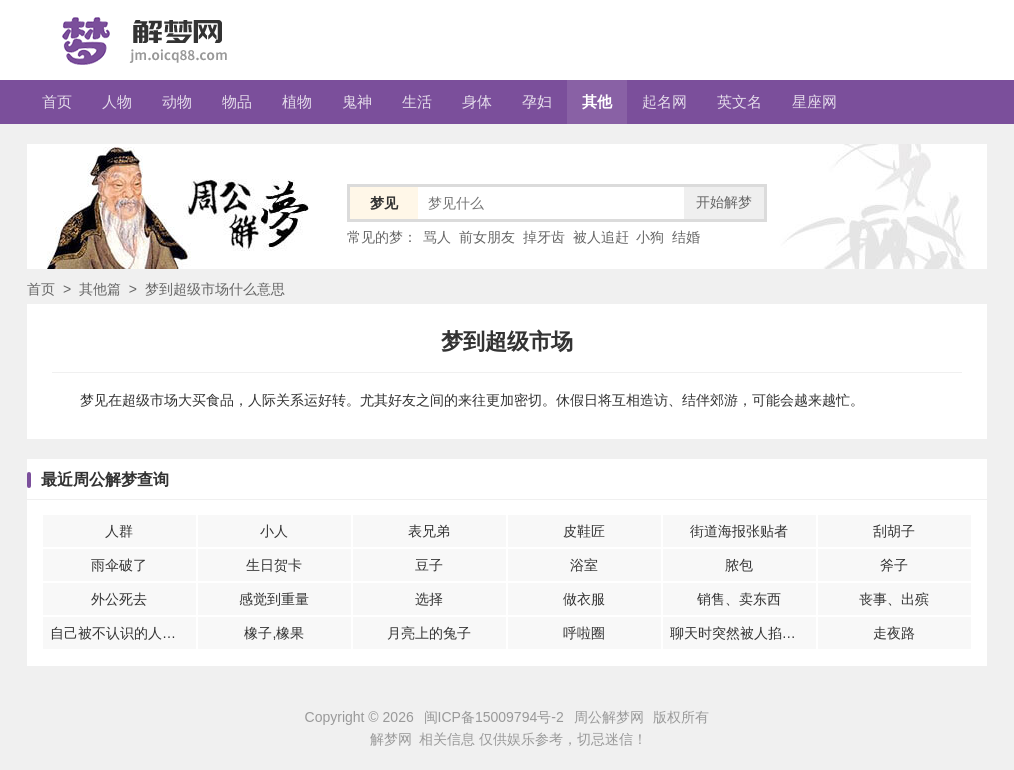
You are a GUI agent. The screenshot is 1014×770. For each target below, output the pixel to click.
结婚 (686, 237)
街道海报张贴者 (739, 531)
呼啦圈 (584, 633)
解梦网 (391, 739)
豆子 (429, 565)
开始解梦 (724, 202)
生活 (417, 101)
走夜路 (894, 633)
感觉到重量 (274, 599)
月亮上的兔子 (429, 633)
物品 (237, 101)
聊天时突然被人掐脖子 (740, 633)
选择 (429, 599)
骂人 (437, 237)
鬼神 (357, 101)
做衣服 (584, 599)
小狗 (650, 237)
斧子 (894, 565)
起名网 (664, 101)
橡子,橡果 (274, 633)
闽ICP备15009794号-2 (494, 717)
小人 (274, 531)
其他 (597, 101)
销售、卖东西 (739, 599)
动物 (177, 101)
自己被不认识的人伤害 (120, 633)
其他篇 (100, 289)
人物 (117, 101)
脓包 (739, 565)
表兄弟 (429, 531)
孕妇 (537, 101)
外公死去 (119, 599)
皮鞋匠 (584, 531)
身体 (477, 101)
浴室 (584, 565)
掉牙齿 (544, 237)
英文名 (739, 101)
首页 (57, 101)
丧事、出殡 (894, 599)
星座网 (814, 101)
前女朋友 (487, 237)
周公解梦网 (609, 717)
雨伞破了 (119, 565)
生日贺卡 (274, 565)
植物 (297, 101)
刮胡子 (894, 531)
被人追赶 (601, 237)
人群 (119, 531)
